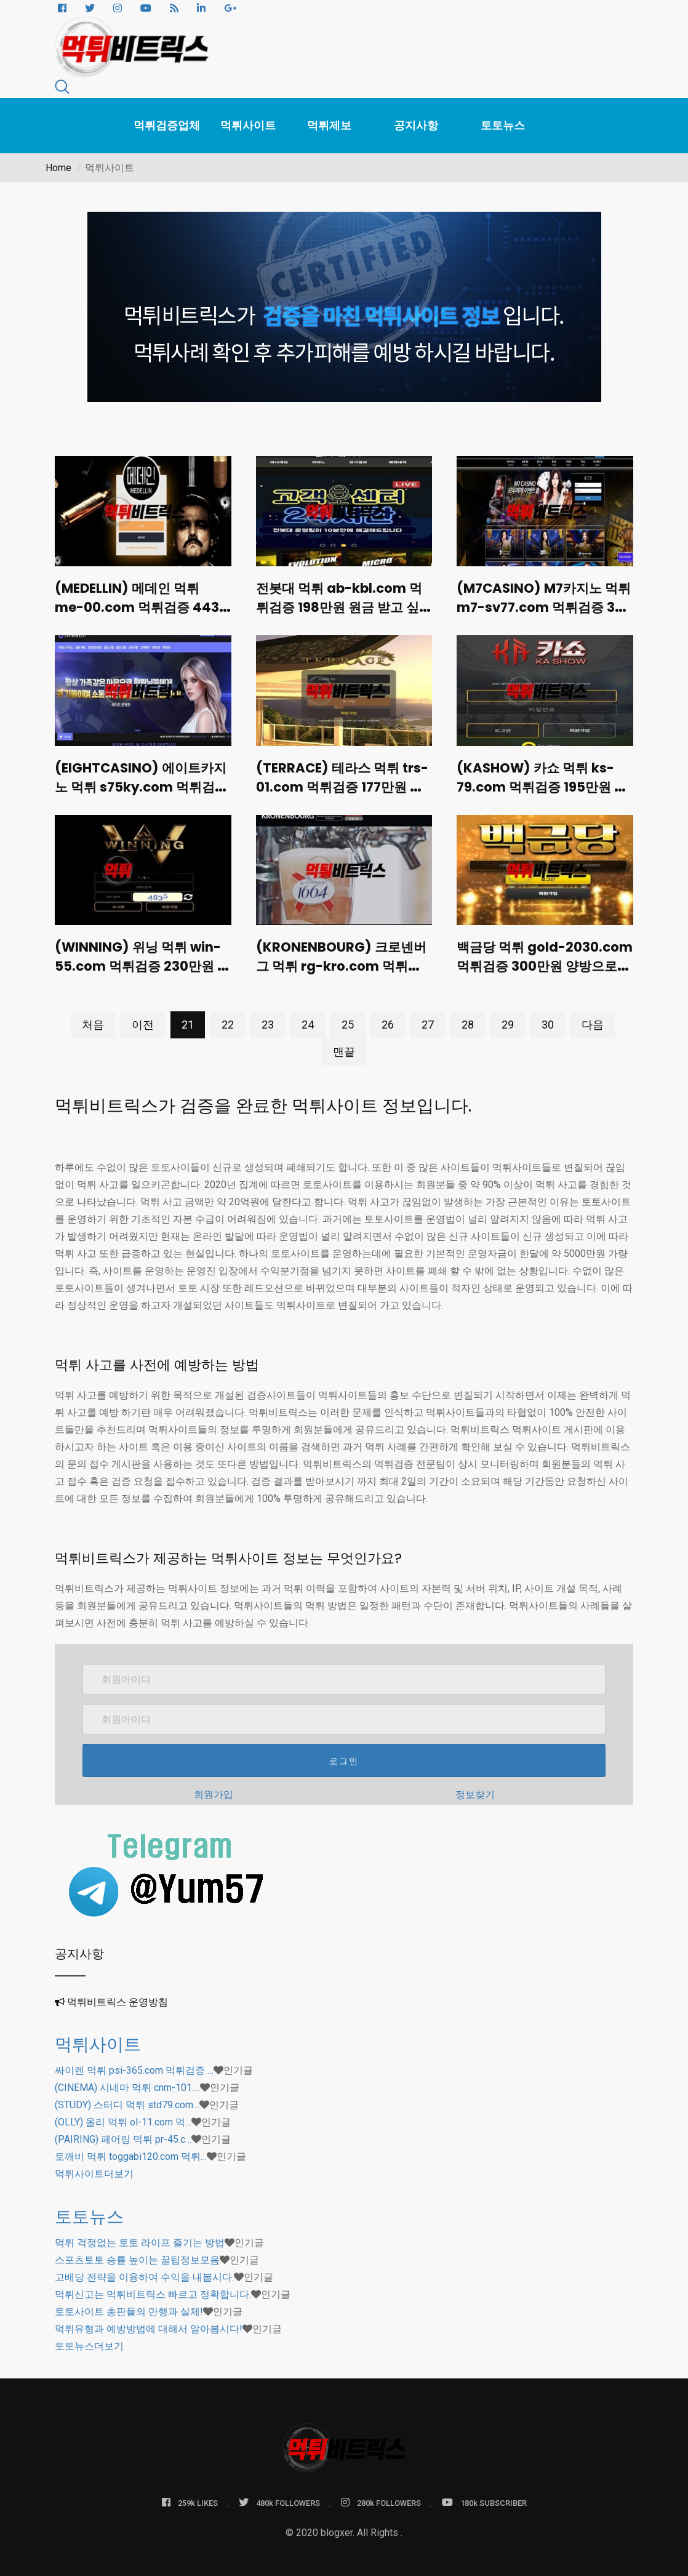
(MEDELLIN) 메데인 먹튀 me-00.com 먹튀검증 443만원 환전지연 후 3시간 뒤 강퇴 (137, 615)
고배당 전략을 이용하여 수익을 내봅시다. (144, 2273)
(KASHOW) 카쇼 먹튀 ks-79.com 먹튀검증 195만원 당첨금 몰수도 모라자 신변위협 (545, 794)
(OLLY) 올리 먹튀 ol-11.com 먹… (123, 2118)
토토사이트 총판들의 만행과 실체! (129, 2308)
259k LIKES (190, 2499)
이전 (143, 1020)
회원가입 (213, 1791)
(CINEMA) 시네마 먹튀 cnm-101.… (127, 2084)
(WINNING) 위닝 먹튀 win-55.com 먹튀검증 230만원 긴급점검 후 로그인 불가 (139, 971)
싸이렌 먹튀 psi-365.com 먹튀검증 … (134, 2066)
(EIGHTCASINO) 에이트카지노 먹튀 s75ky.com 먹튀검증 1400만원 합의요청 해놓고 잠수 (141, 794)
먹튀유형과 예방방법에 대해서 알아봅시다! (148, 2325)
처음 (93, 1020)
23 (268, 1020)
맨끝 (344, 1047)
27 (428, 1020)
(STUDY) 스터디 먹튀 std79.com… (127, 2101)
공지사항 (416, 125)
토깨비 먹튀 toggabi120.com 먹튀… (131, 2153)
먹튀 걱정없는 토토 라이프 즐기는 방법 (140, 2239)
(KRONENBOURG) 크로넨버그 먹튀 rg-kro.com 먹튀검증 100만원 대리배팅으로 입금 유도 (343, 971)
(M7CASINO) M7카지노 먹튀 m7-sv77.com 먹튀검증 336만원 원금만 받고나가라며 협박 (542, 615)
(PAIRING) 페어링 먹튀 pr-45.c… (123, 2135)
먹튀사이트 (248, 125)
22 (228, 1020)
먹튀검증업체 (167, 125)
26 (388, 1020)
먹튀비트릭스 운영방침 (117, 1998)
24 (308, 1020)
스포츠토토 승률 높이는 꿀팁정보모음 (137, 2256)
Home (58, 168)
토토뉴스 (503, 125)
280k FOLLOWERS (381, 2499)
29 (508, 1020)
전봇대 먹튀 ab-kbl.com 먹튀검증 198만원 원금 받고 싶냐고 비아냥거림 (341, 606)
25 (348, 1020)
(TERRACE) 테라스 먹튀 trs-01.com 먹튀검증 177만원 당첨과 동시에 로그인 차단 (342, 794)
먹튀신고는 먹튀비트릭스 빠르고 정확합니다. (153, 2291)
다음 (593, 1020)
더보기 (94, 2170)
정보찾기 (475, 1791)
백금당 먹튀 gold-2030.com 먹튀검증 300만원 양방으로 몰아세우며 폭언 (541, 971)
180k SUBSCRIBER (484, 2499)
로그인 (344, 1757)
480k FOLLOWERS (279, 2499)
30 (548, 1020)
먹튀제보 (329, 125)
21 (188, 1020)
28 (468, 1020)
